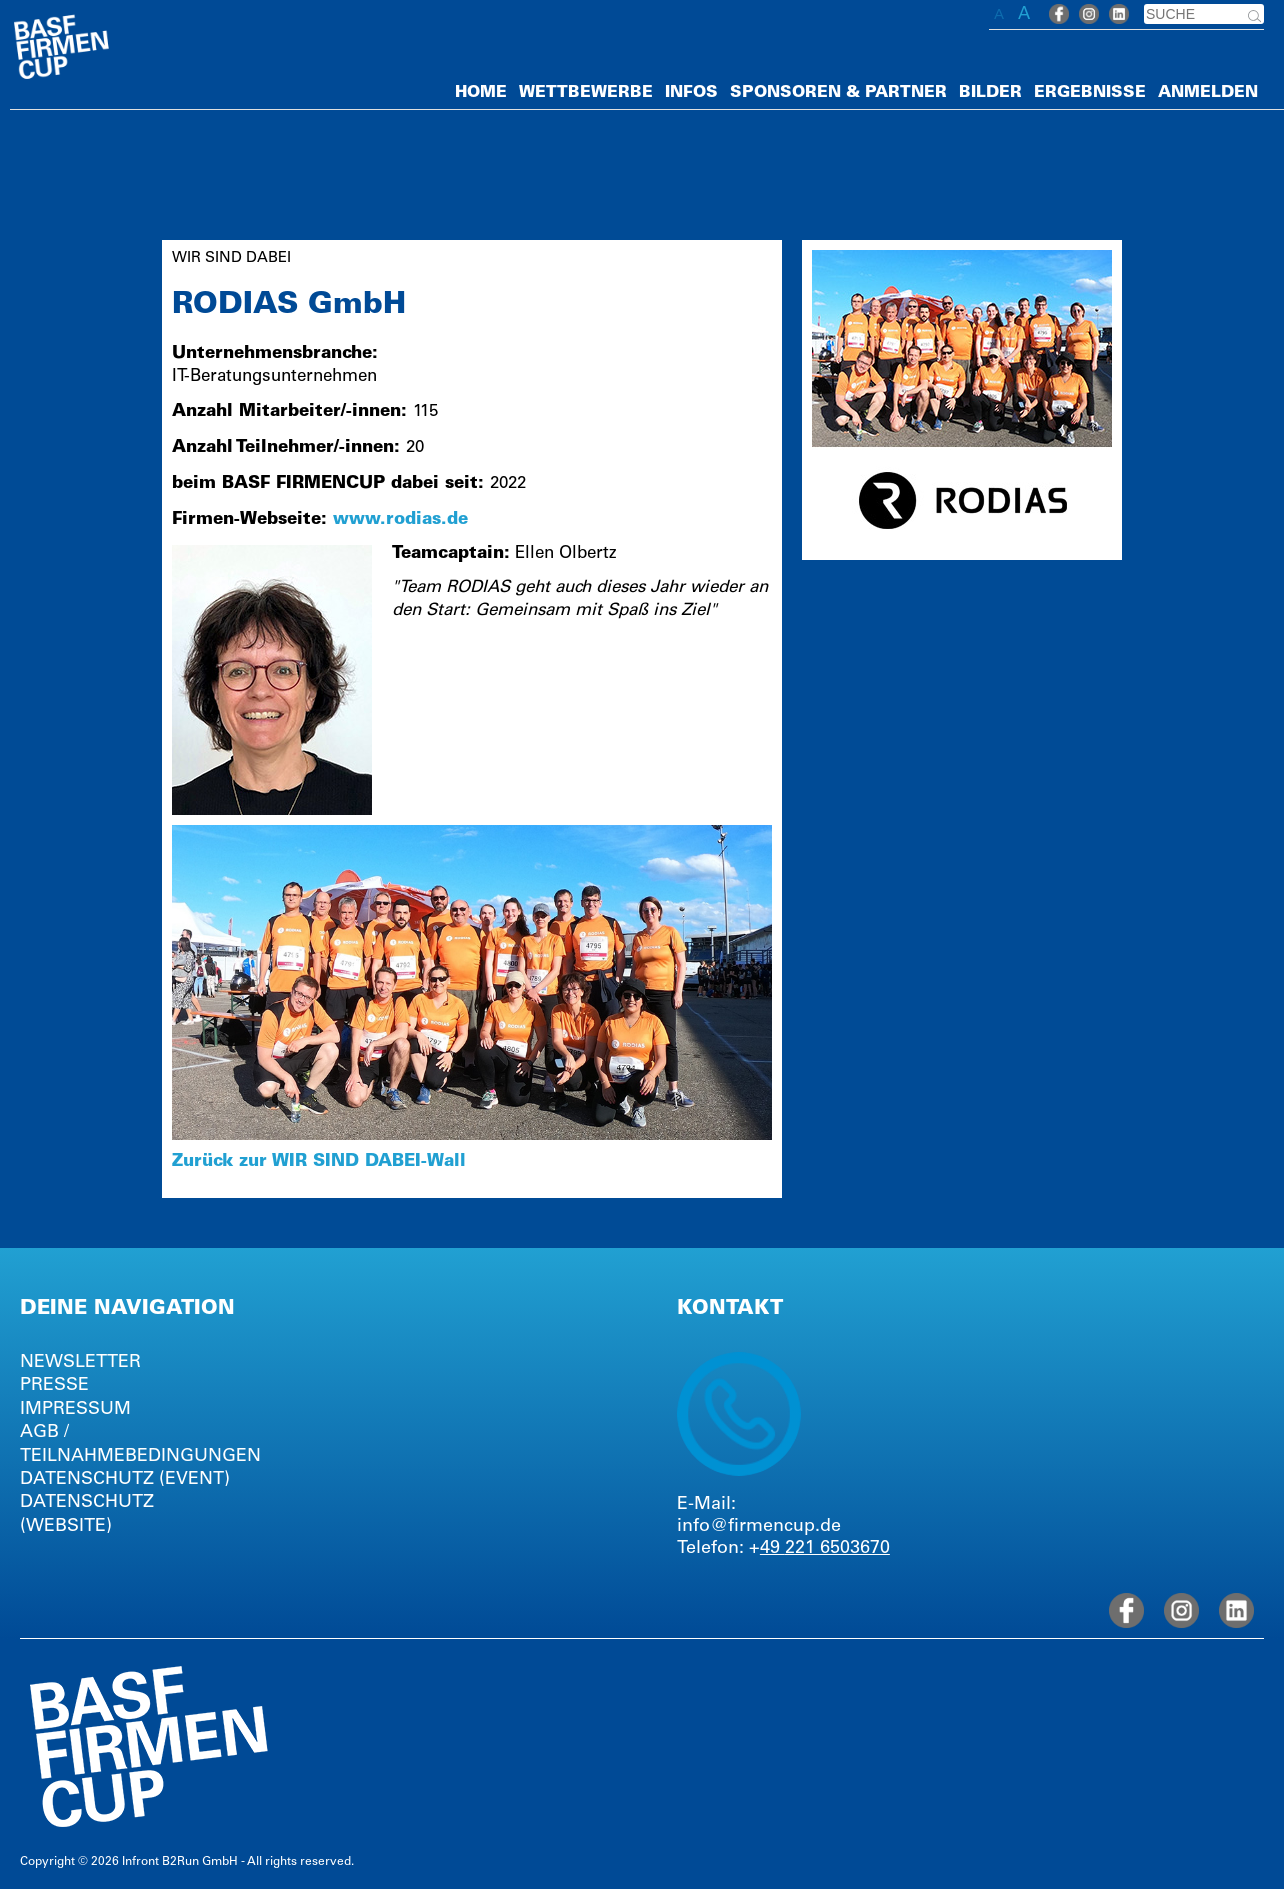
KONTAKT (730, 1310)
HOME (481, 93)
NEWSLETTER (80, 1363)
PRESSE (54, 1386)
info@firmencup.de (759, 1527)
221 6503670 (837, 1549)
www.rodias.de (400, 520)
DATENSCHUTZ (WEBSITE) (87, 1514)
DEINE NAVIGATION (127, 1310)
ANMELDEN (1208, 93)
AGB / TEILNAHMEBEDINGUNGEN (132, 1444)
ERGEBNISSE (1090, 93)
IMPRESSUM (75, 1410)
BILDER (990, 93)
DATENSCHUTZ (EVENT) (125, 1480)
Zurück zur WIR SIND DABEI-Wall (319, 1162)
